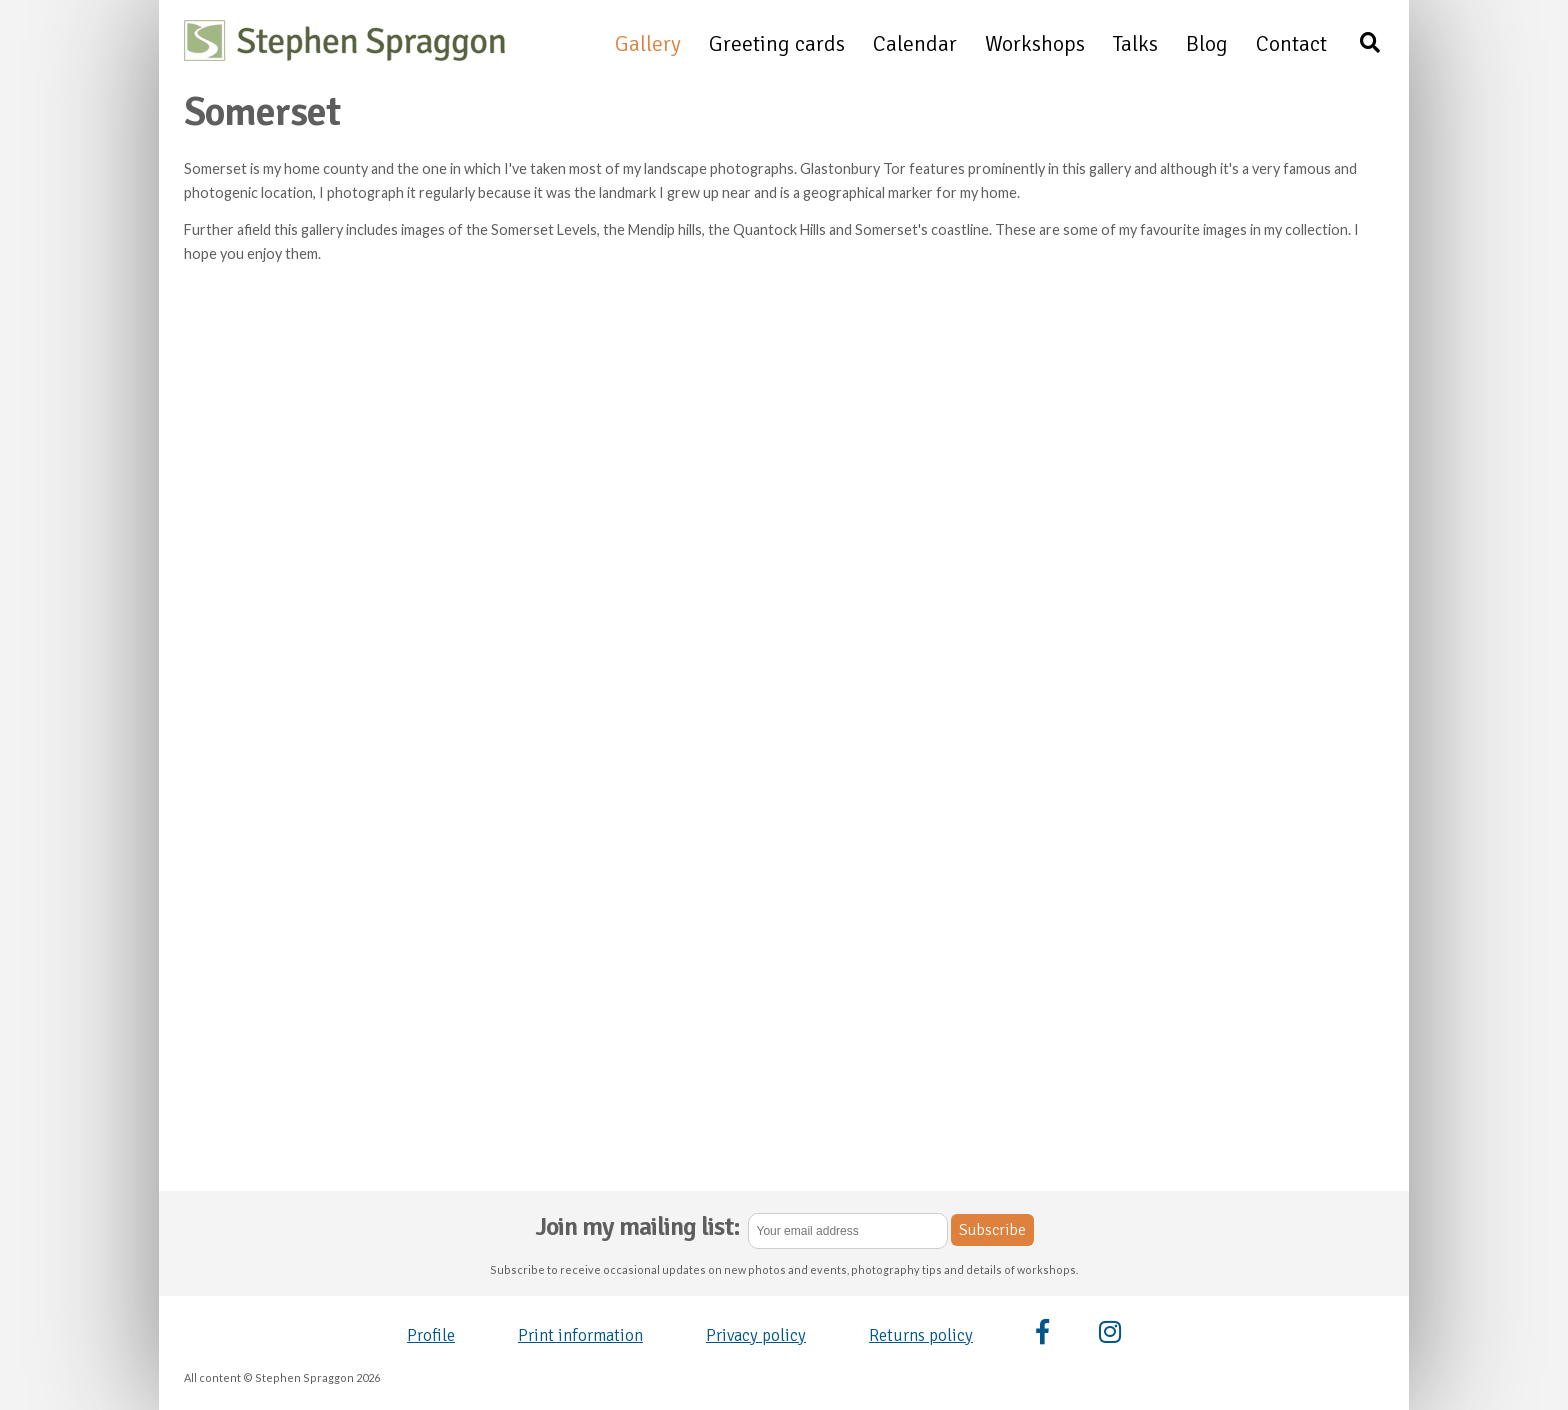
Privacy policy (756, 1335)
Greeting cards (777, 44)
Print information (580, 1335)
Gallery (648, 44)
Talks (1135, 44)
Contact (1291, 44)
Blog (1207, 44)
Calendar (915, 44)
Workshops (1035, 44)
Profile (431, 1335)
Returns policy (921, 1335)
